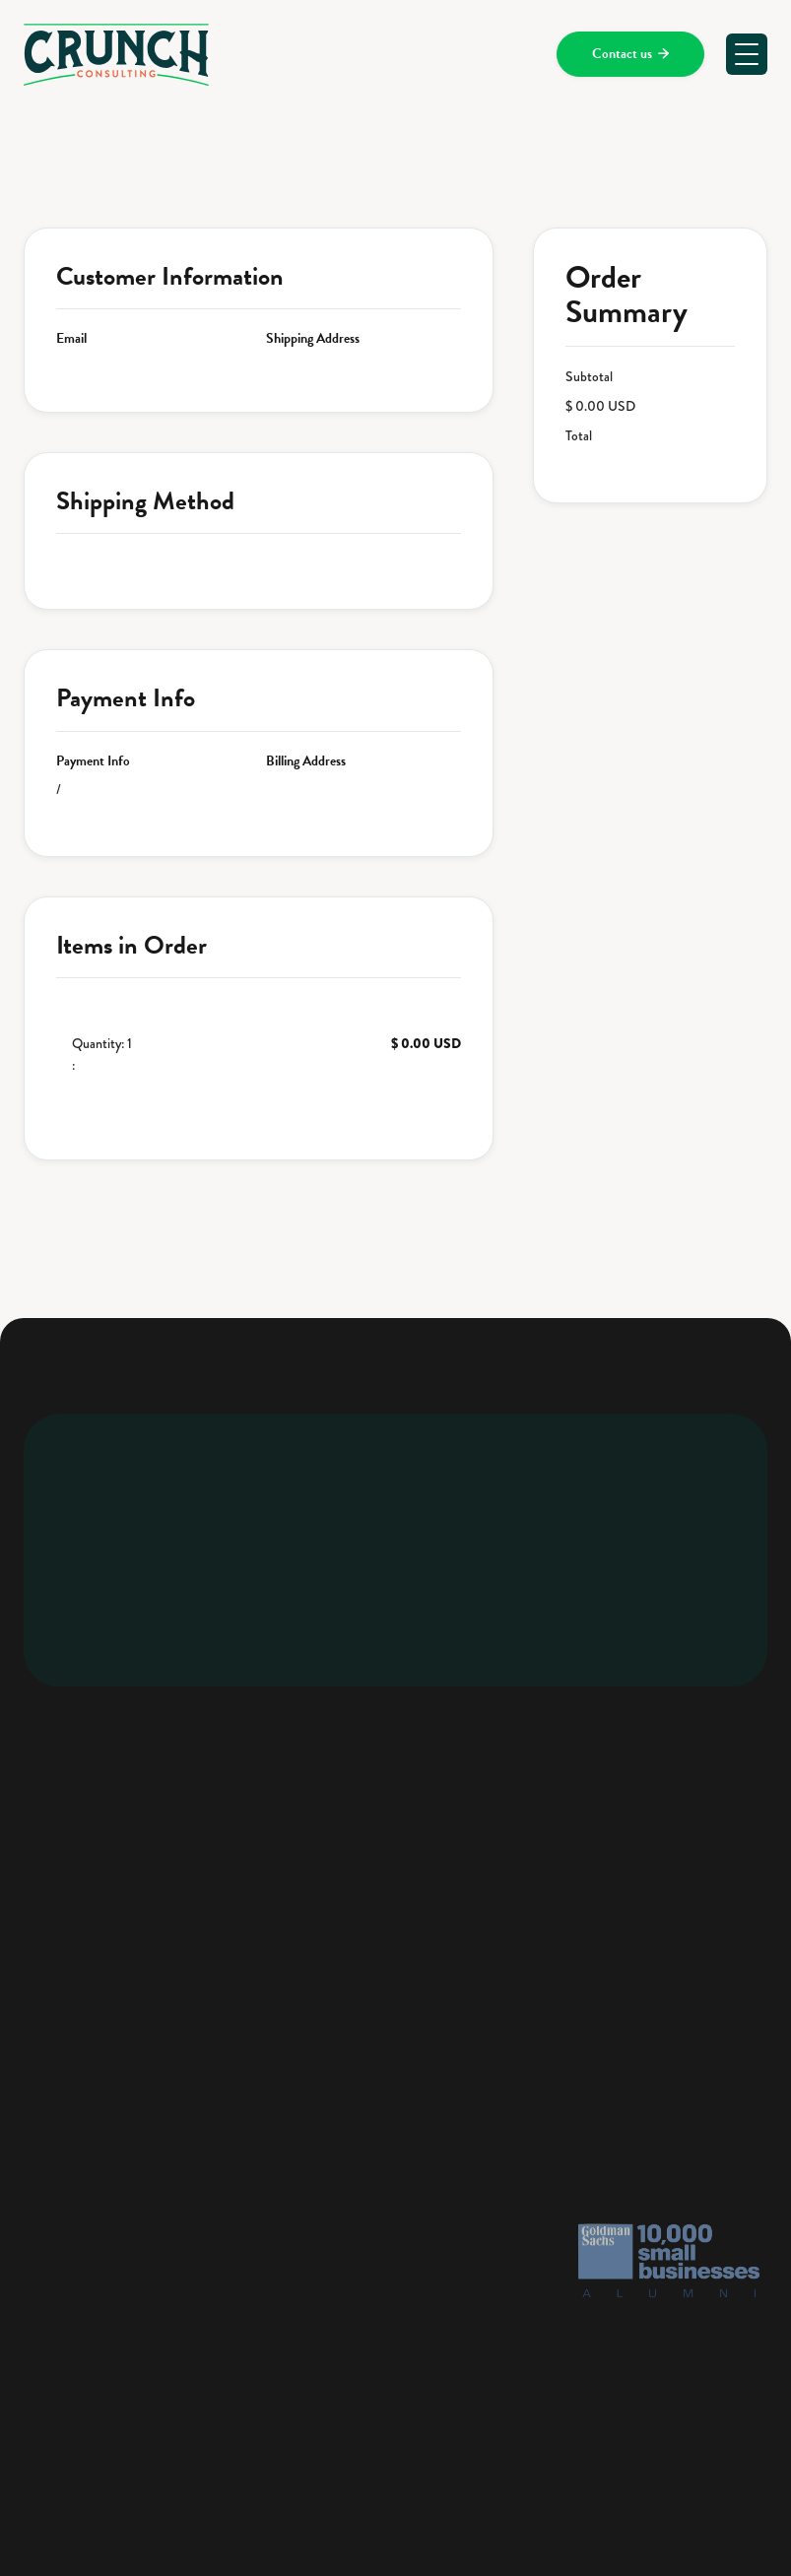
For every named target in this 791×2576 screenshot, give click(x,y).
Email (71, 339)
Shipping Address (313, 339)
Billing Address (306, 761)
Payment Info (93, 761)
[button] (746, 54)
